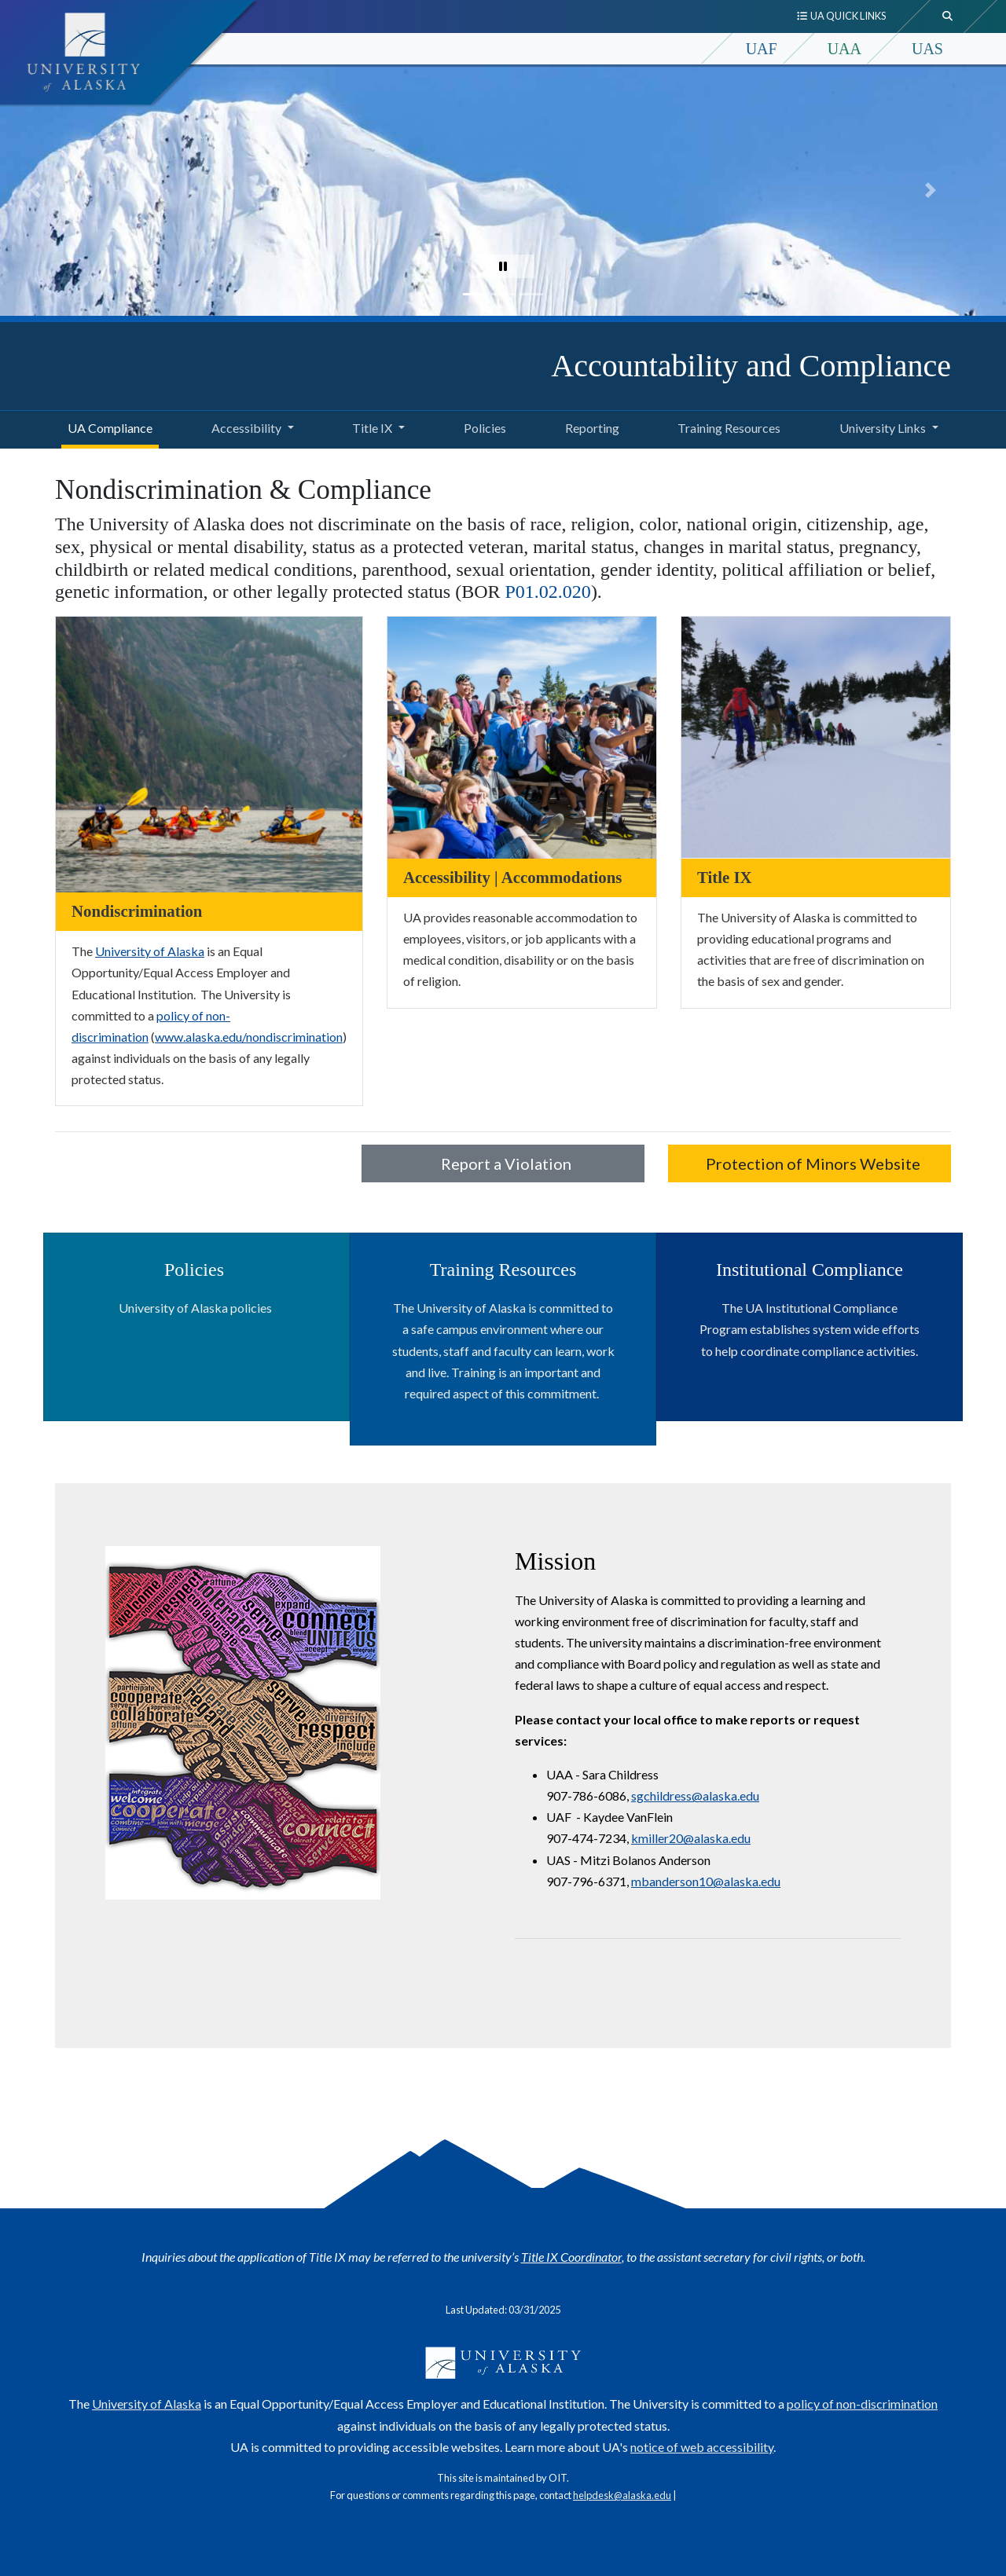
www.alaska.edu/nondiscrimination (249, 1036)
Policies (481, 425)
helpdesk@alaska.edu (622, 2495)
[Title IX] (815, 735)
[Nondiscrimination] (209, 753)
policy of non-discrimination (862, 2403)
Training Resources (725, 425)
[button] (35, 190)
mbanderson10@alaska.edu (705, 1881)
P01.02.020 (548, 591)
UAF (761, 48)
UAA (844, 48)
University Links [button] (882, 427)
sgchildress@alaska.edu (695, 1795)
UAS (927, 48)
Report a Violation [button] (503, 1163)
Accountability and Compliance (751, 365)
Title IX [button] (372, 427)
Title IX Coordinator (571, 2256)
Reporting (589, 425)
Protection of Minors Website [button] (809, 1163)
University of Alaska (149, 951)
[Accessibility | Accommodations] (521, 735)
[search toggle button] (947, 16)
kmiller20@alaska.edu (691, 1837)
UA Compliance (106, 425)
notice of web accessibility (701, 2446)
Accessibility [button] (246, 427)
